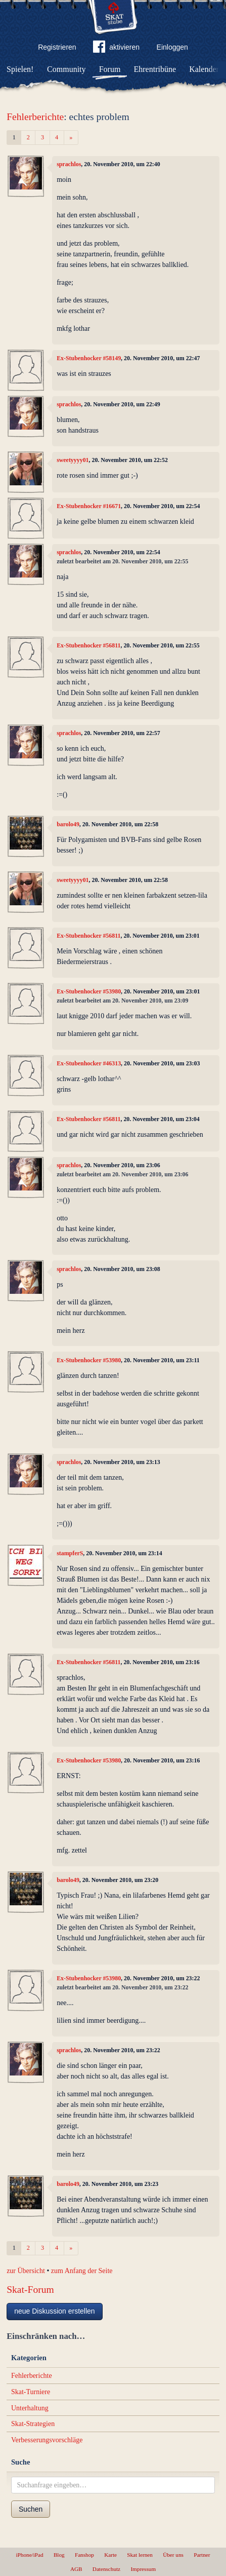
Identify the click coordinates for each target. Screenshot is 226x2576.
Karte (110, 2555)
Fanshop (84, 2555)
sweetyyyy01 (72, 460)
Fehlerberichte (35, 116)
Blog (59, 2555)
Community (66, 69)
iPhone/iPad (29, 2555)
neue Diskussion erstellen (54, 2311)
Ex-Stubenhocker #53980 (89, 991)
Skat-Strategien (33, 2424)
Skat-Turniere (30, 2392)
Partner (202, 2555)
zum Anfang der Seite (82, 2271)
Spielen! (20, 69)
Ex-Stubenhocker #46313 (89, 1063)
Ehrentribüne (155, 69)
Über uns (173, 2555)
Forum (110, 69)
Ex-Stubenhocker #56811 (88, 645)
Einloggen (172, 47)
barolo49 (68, 824)
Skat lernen (140, 2555)
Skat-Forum (30, 2289)
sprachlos (69, 164)
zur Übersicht (26, 2271)
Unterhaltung (30, 2408)
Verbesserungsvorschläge (47, 2440)
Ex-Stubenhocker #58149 (89, 358)
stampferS (70, 1553)
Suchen (30, 2509)
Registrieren (57, 47)
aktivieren (116, 49)
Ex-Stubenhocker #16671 (89, 506)
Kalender (204, 69)
